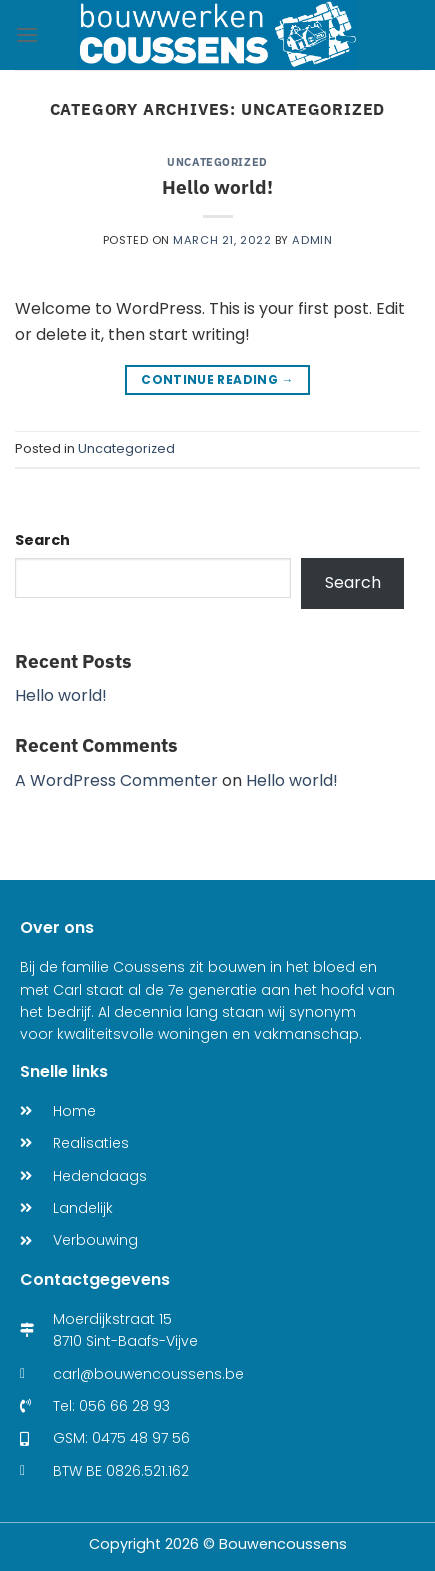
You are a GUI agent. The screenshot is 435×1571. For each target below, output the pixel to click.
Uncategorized (217, 162)
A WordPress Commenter (116, 780)
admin (312, 240)
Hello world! (217, 186)
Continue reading (217, 379)
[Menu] (27, 34)
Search (42, 540)
